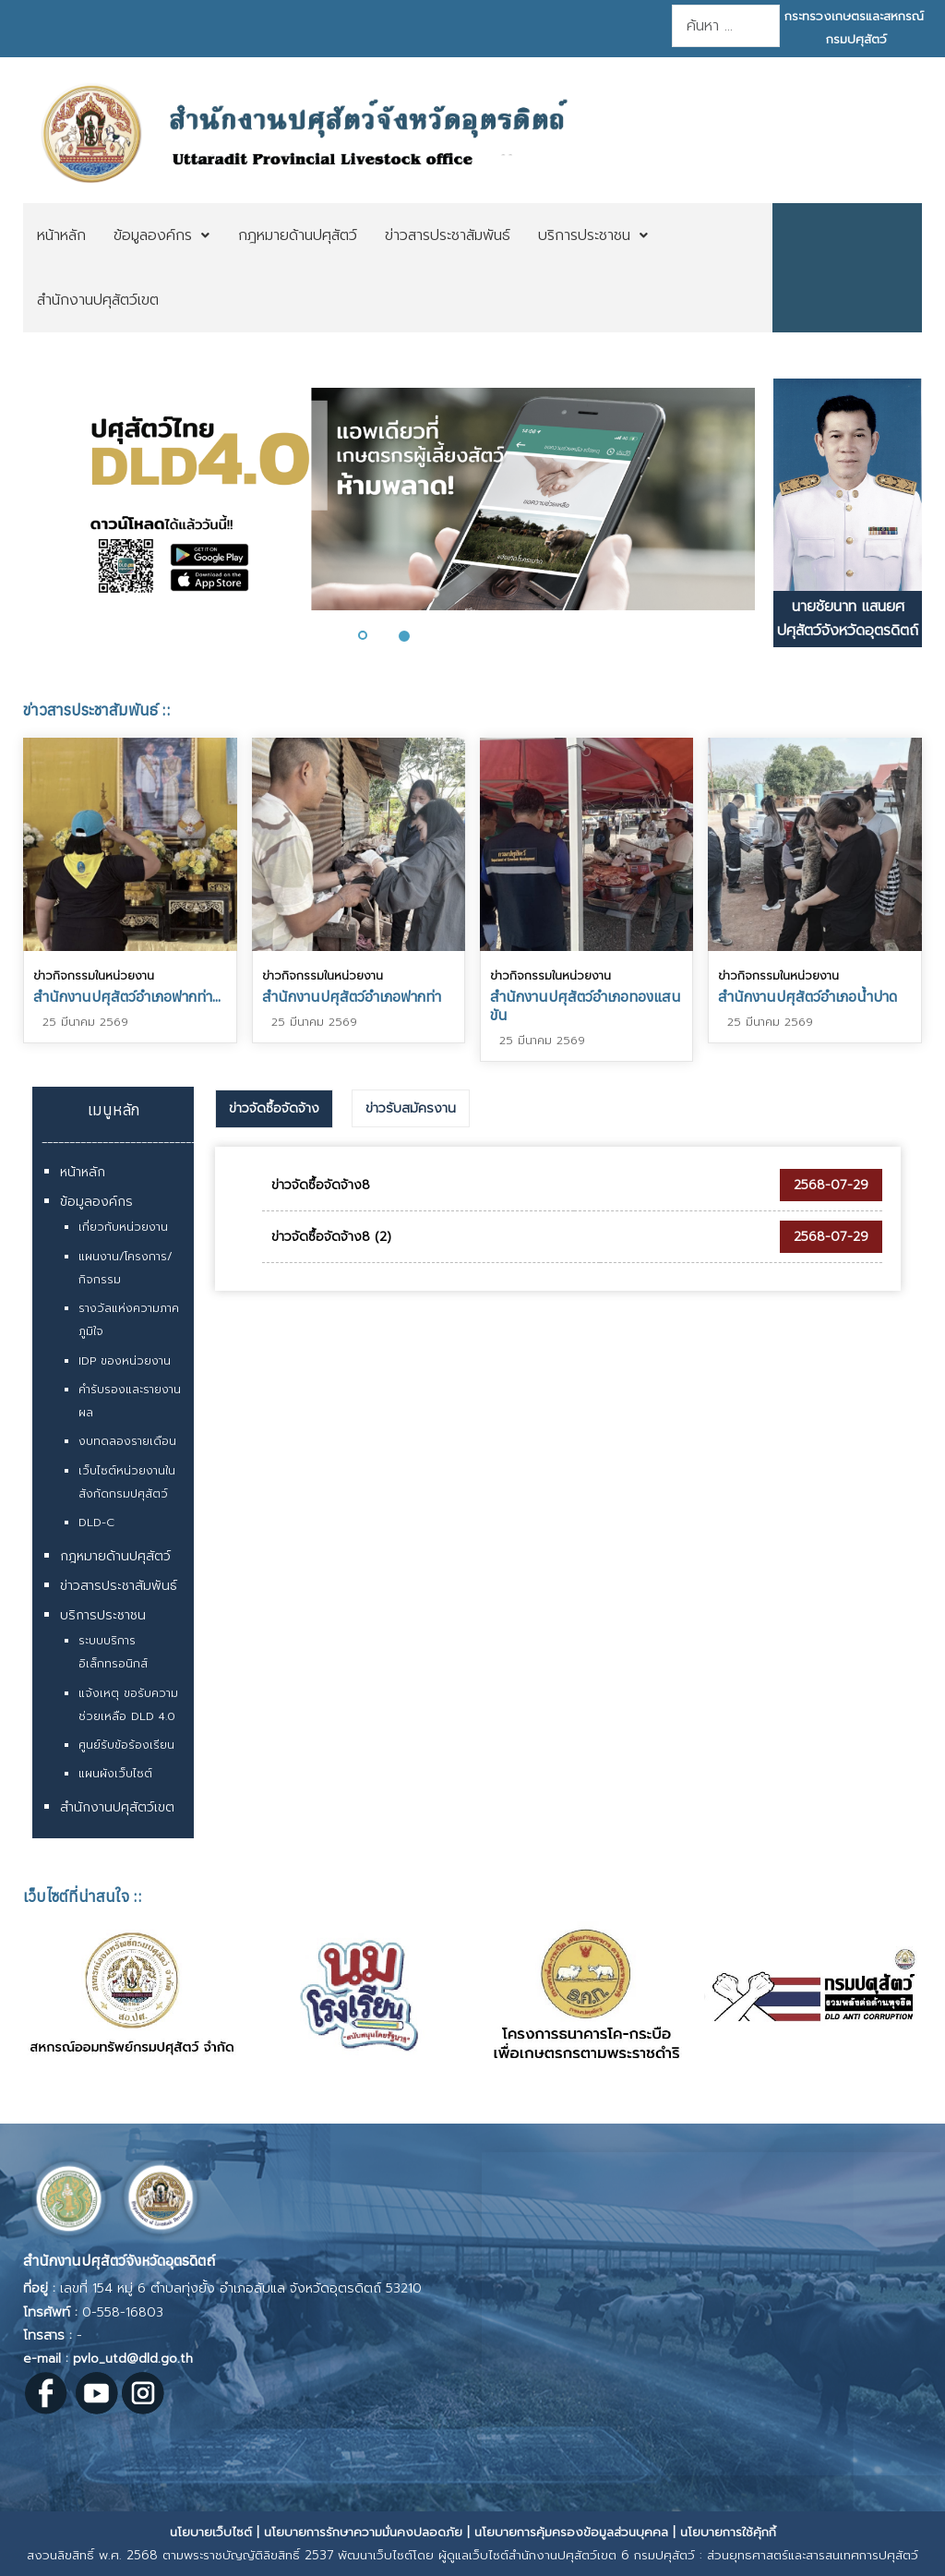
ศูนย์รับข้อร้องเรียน (126, 1745)
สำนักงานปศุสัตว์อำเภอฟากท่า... (127, 996)
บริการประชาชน (103, 1615)
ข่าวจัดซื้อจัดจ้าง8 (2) (331, 1236)
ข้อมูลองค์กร (96, 1201)
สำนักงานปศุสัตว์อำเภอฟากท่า (351, 996)
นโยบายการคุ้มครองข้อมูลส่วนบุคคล (571, 2532)
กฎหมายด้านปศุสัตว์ (115, 1556)
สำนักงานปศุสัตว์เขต (117, 1807)
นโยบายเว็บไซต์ (211, 2532)
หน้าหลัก (82, 1172)
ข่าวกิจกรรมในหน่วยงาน (93, 975)
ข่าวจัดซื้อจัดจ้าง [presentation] (274, 1108)
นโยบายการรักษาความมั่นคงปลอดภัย (363, 2532)
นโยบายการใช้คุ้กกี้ (728, 2532)
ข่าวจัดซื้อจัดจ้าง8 (320, 1185)
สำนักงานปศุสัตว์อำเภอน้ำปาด (807, 996)
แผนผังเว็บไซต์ (115, 1773)
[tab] (274, 1108)
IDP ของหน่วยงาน (124, 1361)
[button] (373, 635)
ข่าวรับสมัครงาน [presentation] (410, 1108)
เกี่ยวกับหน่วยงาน (123, 1227)
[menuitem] (61, 235)
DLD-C (96, 1522)
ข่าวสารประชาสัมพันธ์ (118, 1585)
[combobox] (725, 26)
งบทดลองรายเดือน (127, 1441)
